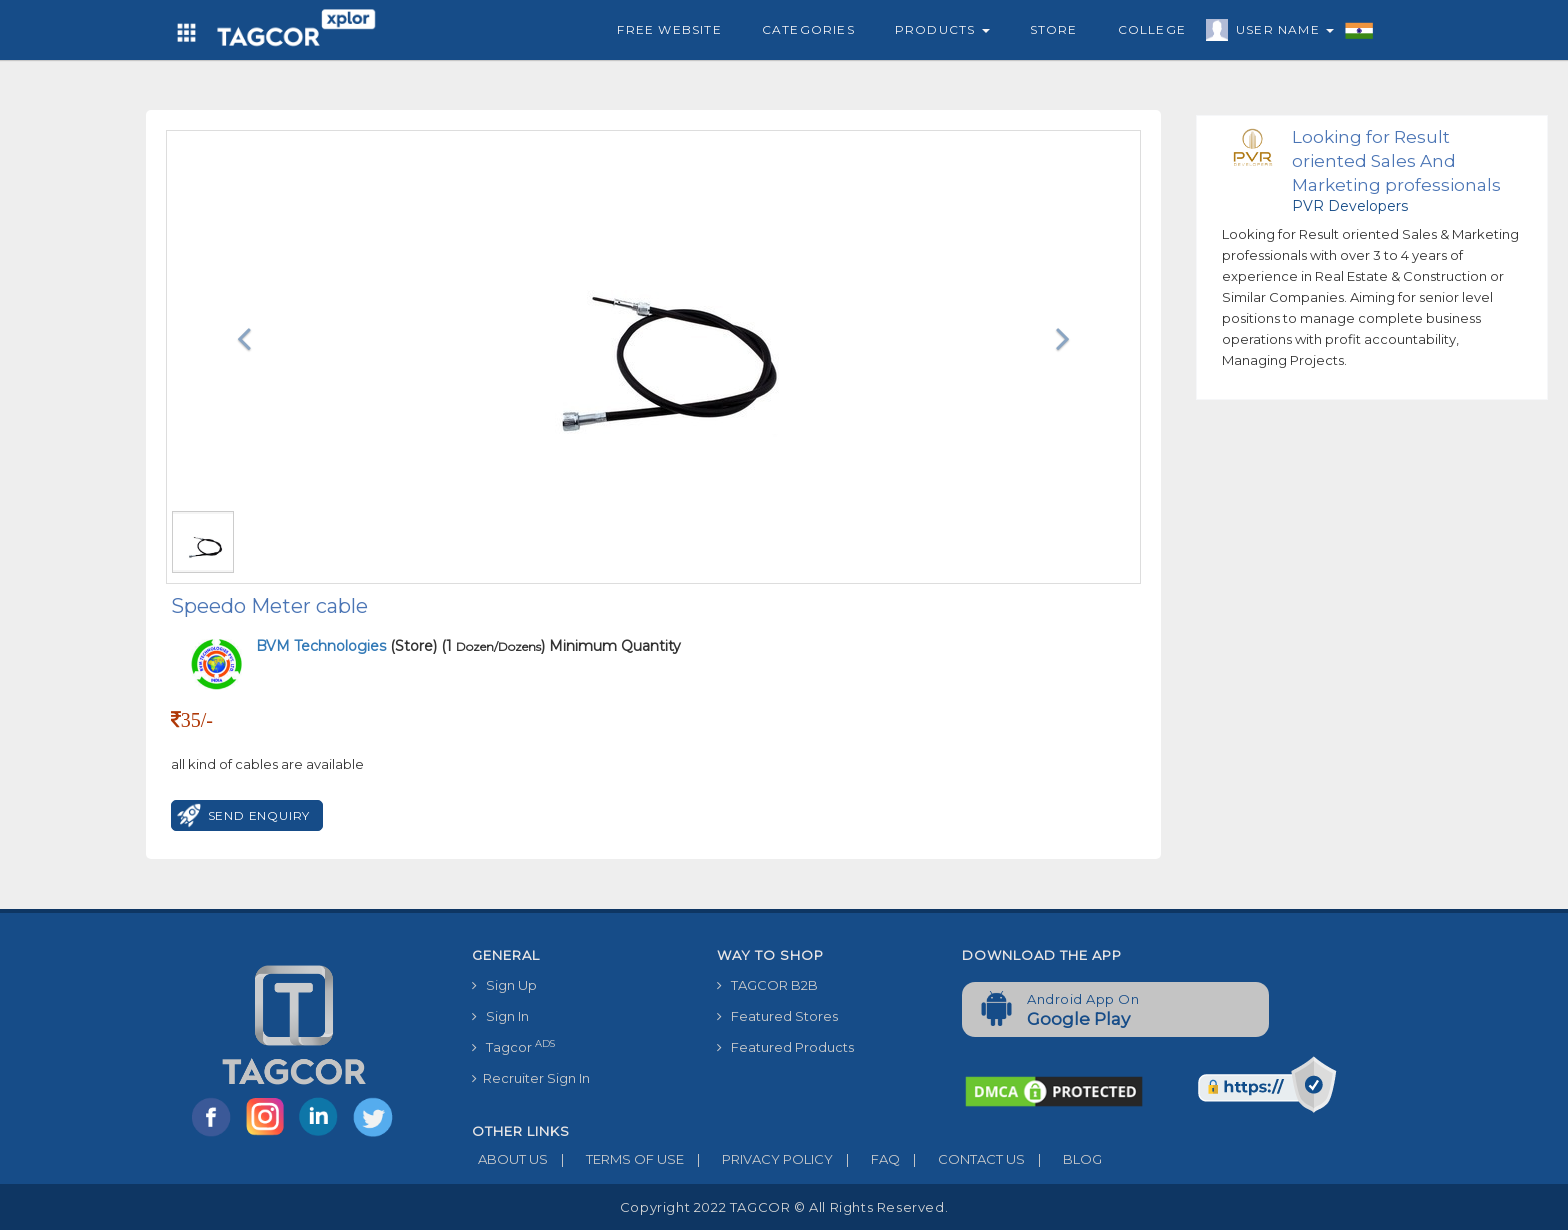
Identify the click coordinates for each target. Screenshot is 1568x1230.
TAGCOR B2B (767, 985)
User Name (1280, 33)
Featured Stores (777, 1016)
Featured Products (785, 1047)
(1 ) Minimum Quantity (561, 646)
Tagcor (513, 1046)
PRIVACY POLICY (758, 1159)
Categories (808, 29)
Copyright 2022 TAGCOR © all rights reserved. (784, 1207)
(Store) (346, 646)
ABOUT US (510, 1159)
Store (1054, 29)
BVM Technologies (323, 646)
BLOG (1063, 1159)
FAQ (866, 1159)
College (1152, 29)
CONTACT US (962, 1159)
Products (942, 29)
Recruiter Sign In (531, 1078)
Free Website (669, 29)
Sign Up (504, 985)
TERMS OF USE (616, 1159)
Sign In (500, 1016)
